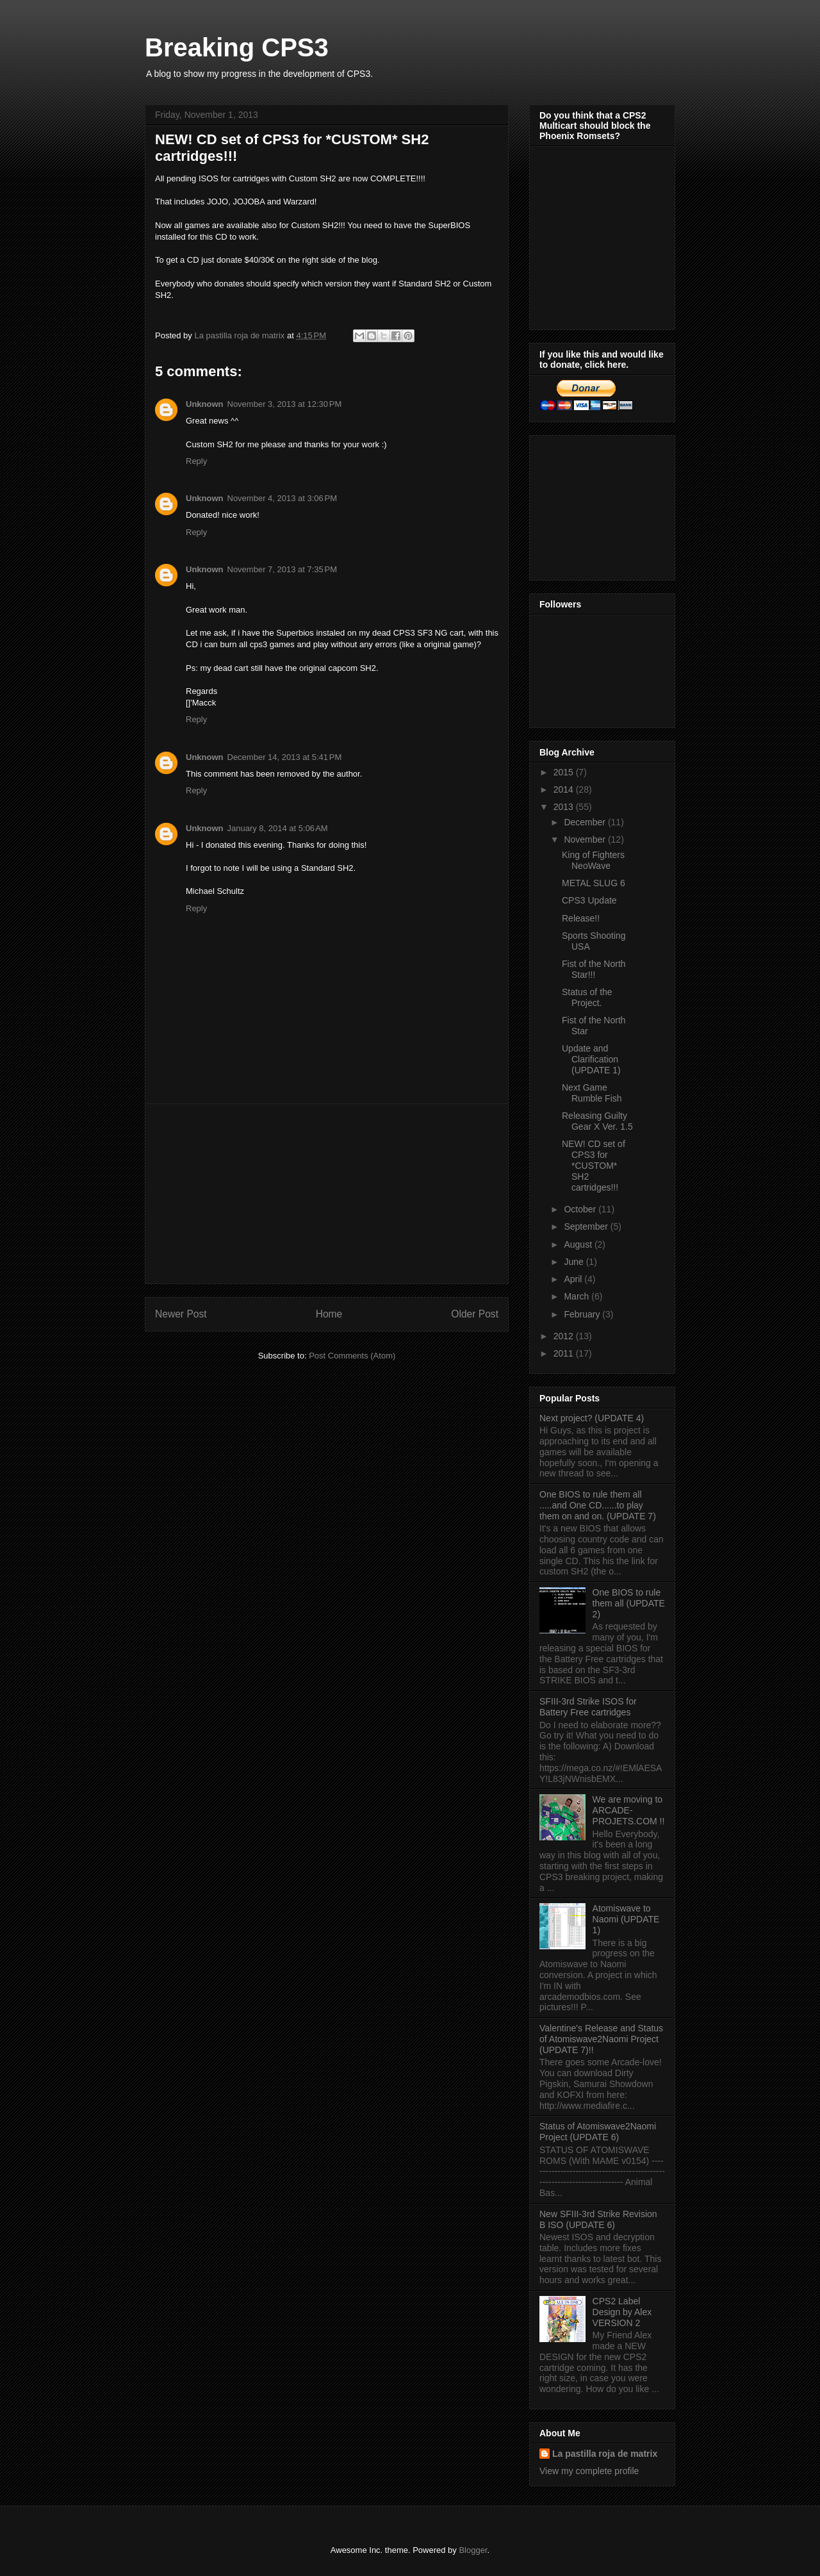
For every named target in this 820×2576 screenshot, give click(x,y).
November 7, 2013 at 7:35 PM (282, 569)
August (579, 1244)
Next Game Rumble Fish (592, 1092)
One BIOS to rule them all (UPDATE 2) (629, 1603)
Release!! (581, 918)
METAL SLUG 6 (593, 883)
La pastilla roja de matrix (604, 2453)
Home (329, 1314)
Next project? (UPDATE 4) (591, 1418)
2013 (565, 807)
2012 (565, 1336)
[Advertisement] (327, 1194)
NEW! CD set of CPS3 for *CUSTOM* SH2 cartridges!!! (593, 1165)
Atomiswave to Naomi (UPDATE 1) (626, 1919)
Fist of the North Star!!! (594, 969)
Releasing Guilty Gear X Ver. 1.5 (597, 1121)
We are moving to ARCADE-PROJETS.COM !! (629, 1810)
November (585, 839)
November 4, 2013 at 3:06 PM (282, 498)
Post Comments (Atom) (352, 1355)
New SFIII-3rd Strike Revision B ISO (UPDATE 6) (598, 2219)
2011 (565, 1353)
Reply (196, 461)
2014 (565, 789)
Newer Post (181, 1314)
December (585, 822)
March (577, 1296)
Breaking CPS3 (237, 47)
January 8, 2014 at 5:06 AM (277, 828)
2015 (565, 772)
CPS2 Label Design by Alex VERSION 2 (622, 2312)
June (575, 1262)
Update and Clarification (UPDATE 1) (591, 1059)
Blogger (473, 2550)
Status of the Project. (587, 997)
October (581, 1209)
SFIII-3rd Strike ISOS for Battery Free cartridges (588, 1706)
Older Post (474, 1314)
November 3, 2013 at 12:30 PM (284, 404)
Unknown (205, 404)
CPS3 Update (589, 900)
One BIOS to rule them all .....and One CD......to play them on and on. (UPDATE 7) (597, 1505)
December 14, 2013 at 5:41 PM (284, 757)
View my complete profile (589, 2471)
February (583, 1314)
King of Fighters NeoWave (593, 860)
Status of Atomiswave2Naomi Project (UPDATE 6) (597, 2131)
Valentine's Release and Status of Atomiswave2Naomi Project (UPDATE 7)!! (601, 2039)
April (574, 1279)
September (587, 1226)
